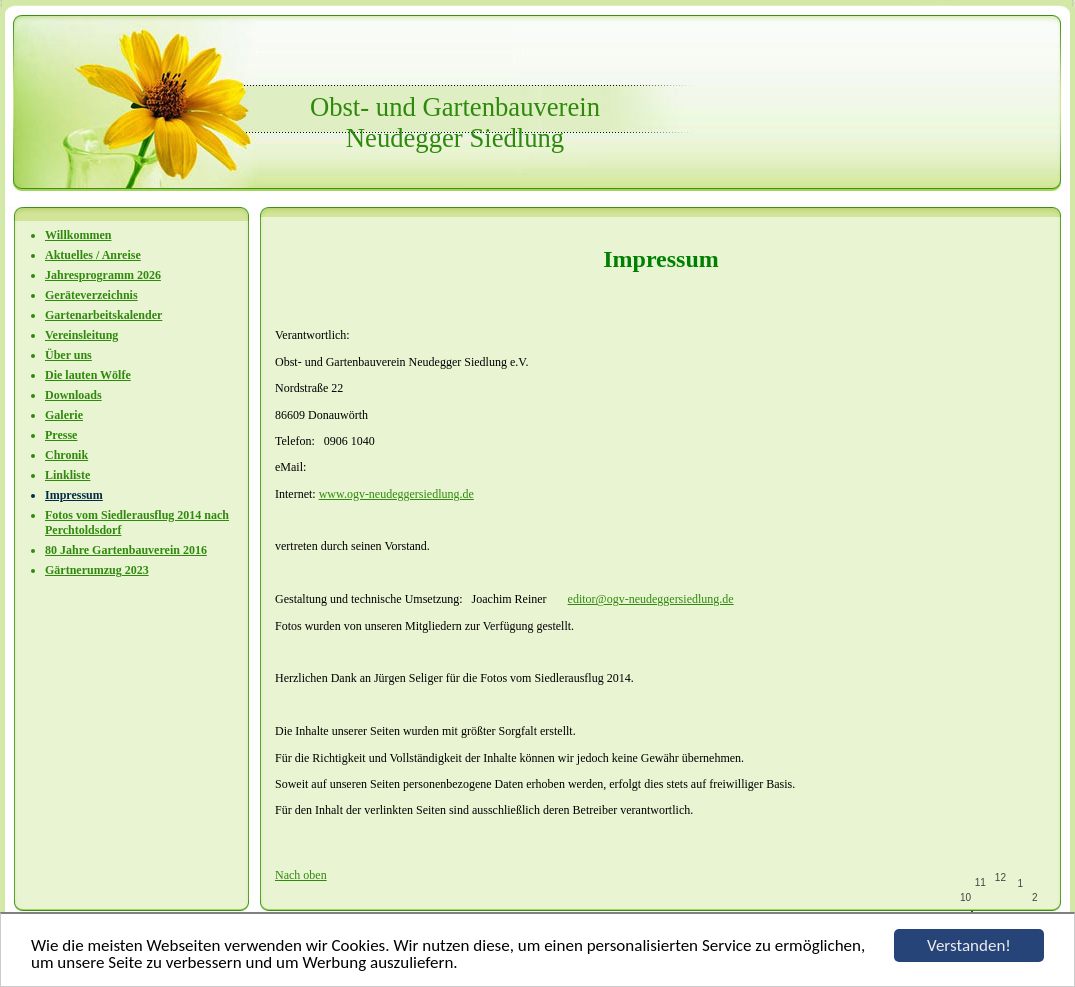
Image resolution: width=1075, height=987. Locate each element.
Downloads (73, 395)
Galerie (64, 415)
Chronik (66, 455)
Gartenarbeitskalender (103, 315)
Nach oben (301, 875)
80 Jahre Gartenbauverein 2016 (126, 550)
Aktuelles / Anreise (93, 255)
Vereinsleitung (81, 335)
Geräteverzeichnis (91, 295)
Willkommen (78, 235)
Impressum (74, 495)
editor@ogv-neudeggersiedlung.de (651, 599)
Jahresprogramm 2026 (103, 275)
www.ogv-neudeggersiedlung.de (396, 494)
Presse (61, 435)
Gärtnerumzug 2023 (97, 570)
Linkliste (67, 475)
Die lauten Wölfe (88, 375)
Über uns (68, 355)
